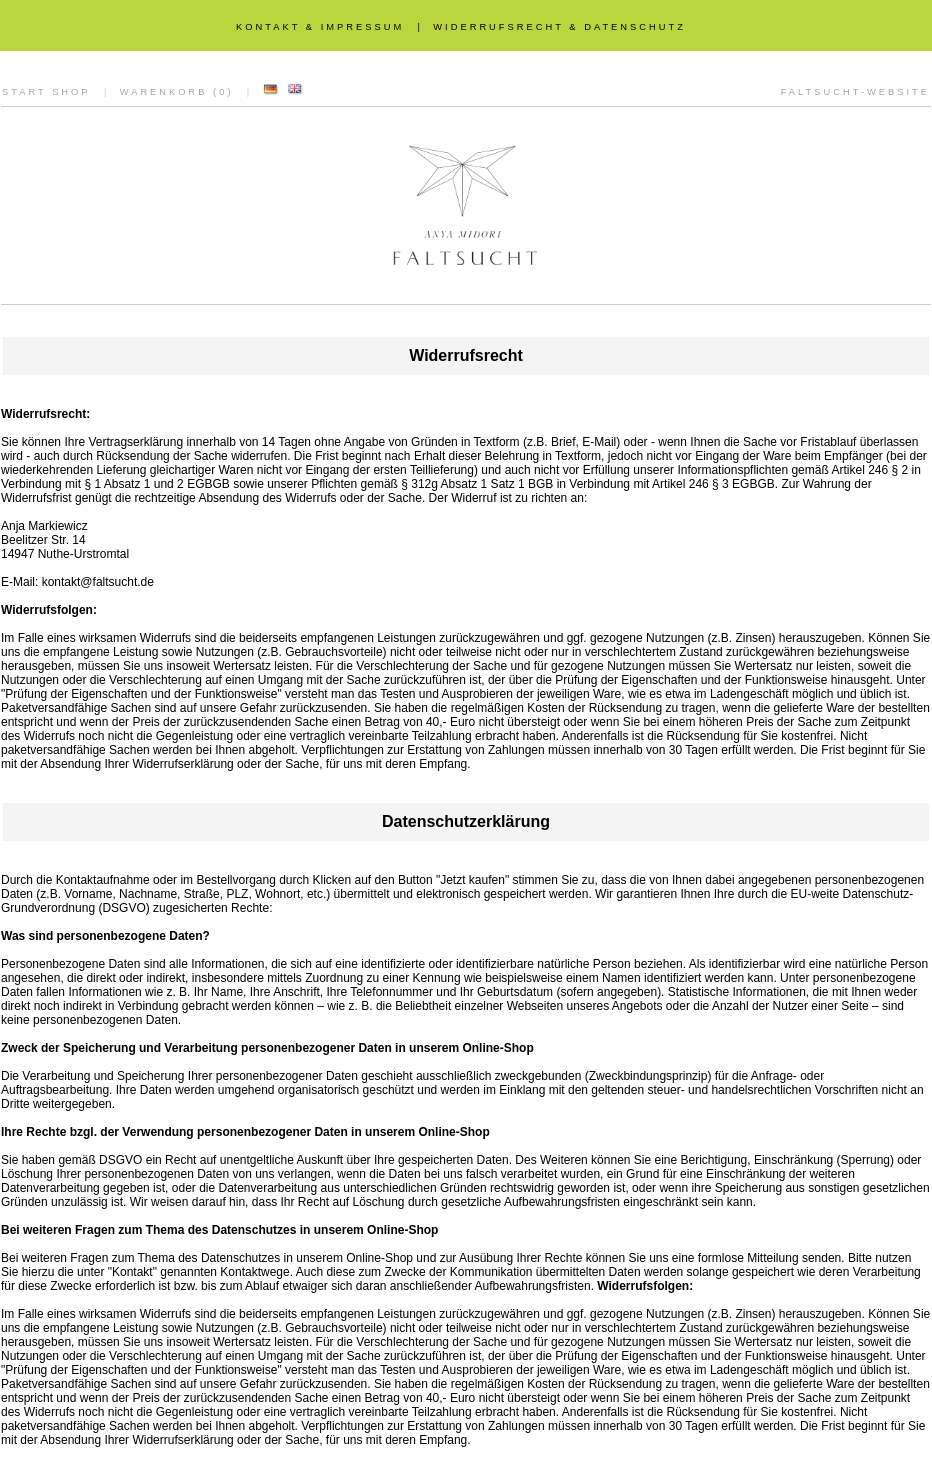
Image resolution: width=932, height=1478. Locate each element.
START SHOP (46, 92)
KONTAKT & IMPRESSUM (320, 27)
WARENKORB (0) (177, 92)
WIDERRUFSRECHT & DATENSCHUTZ (559, 27)
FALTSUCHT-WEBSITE (855, 92)
